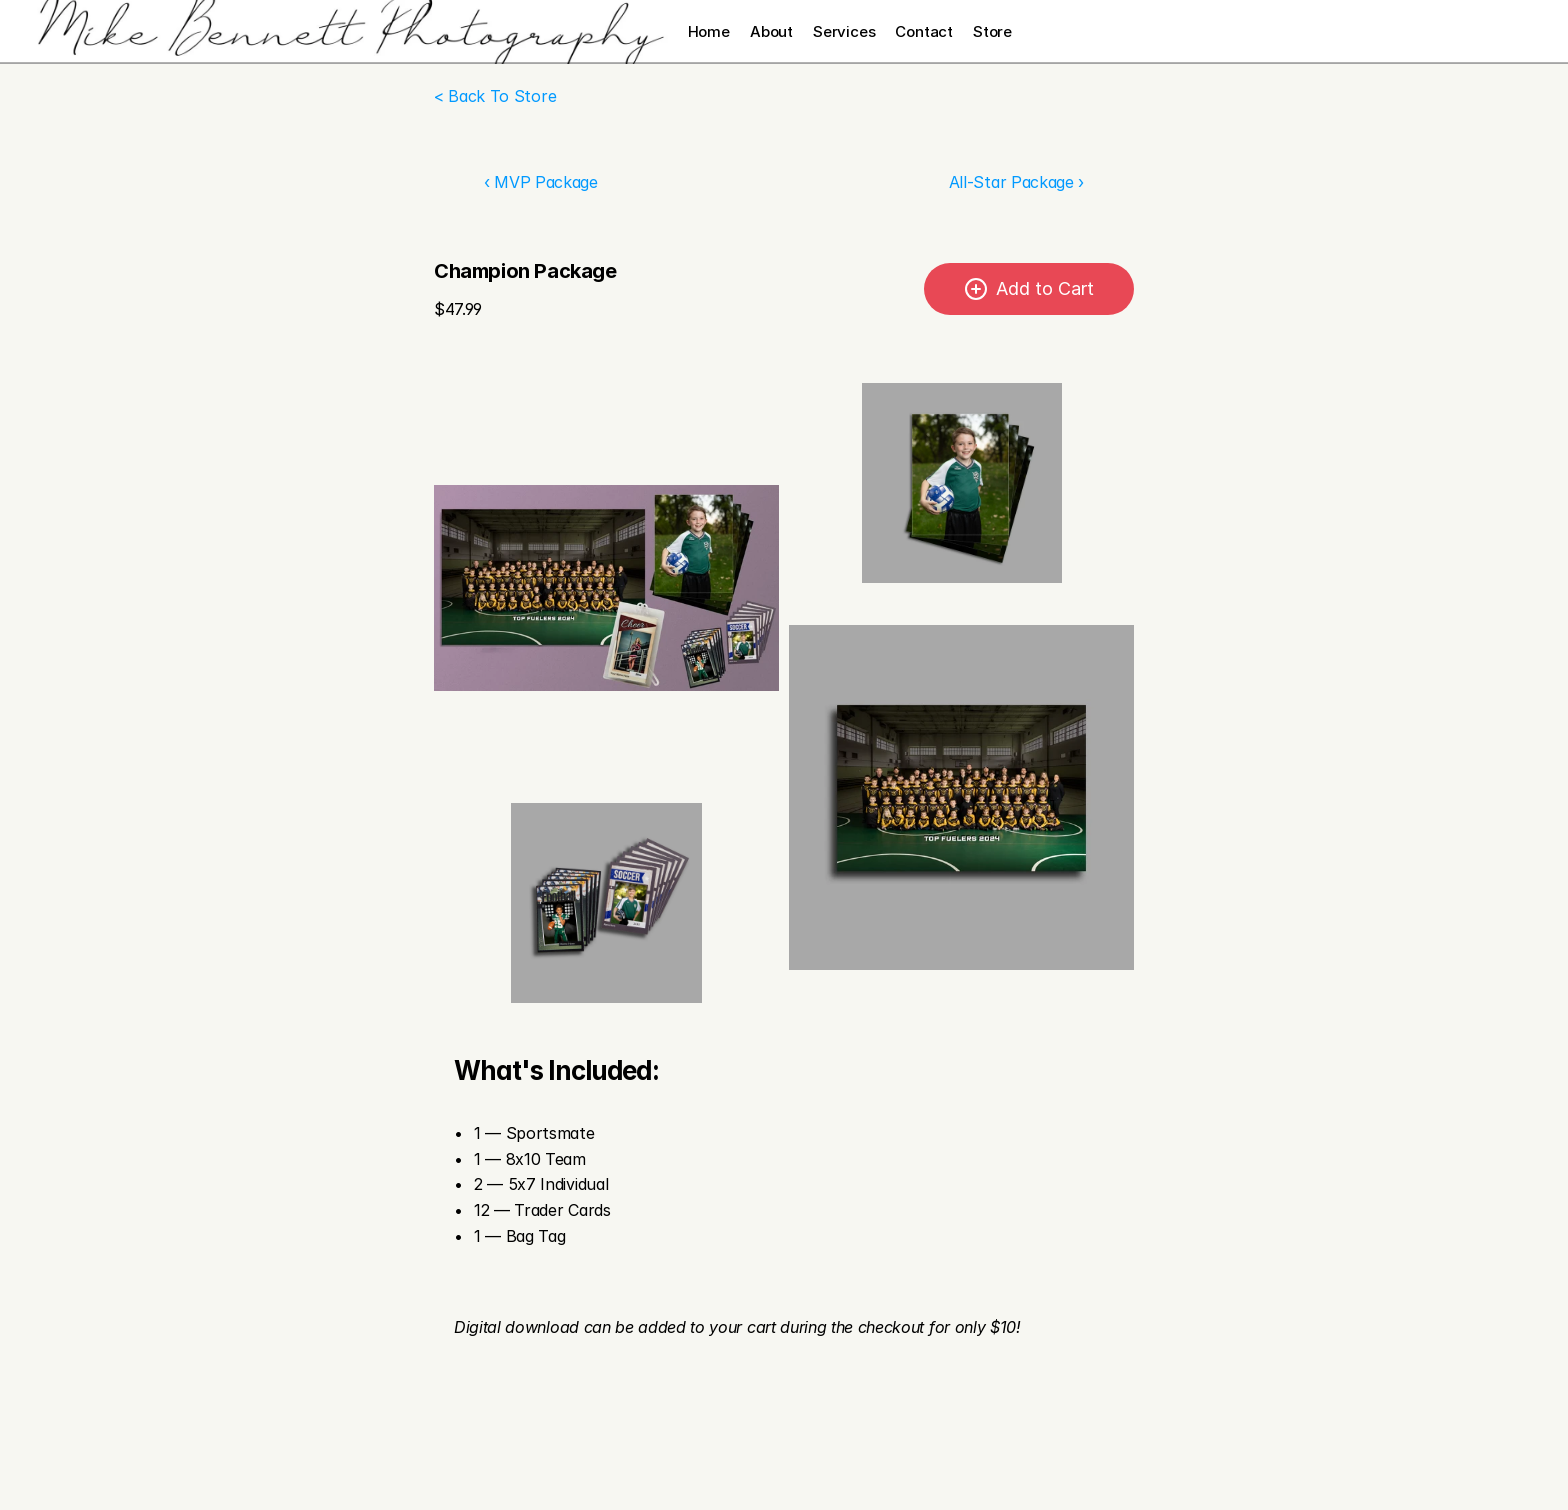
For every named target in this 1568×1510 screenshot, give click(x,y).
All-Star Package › (1016, 182)
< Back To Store (495, 96)
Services (844, 31)
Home (709, 31)
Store (992, 31)
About (771, 31)
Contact (924, 31)
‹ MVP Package (541, 182)
